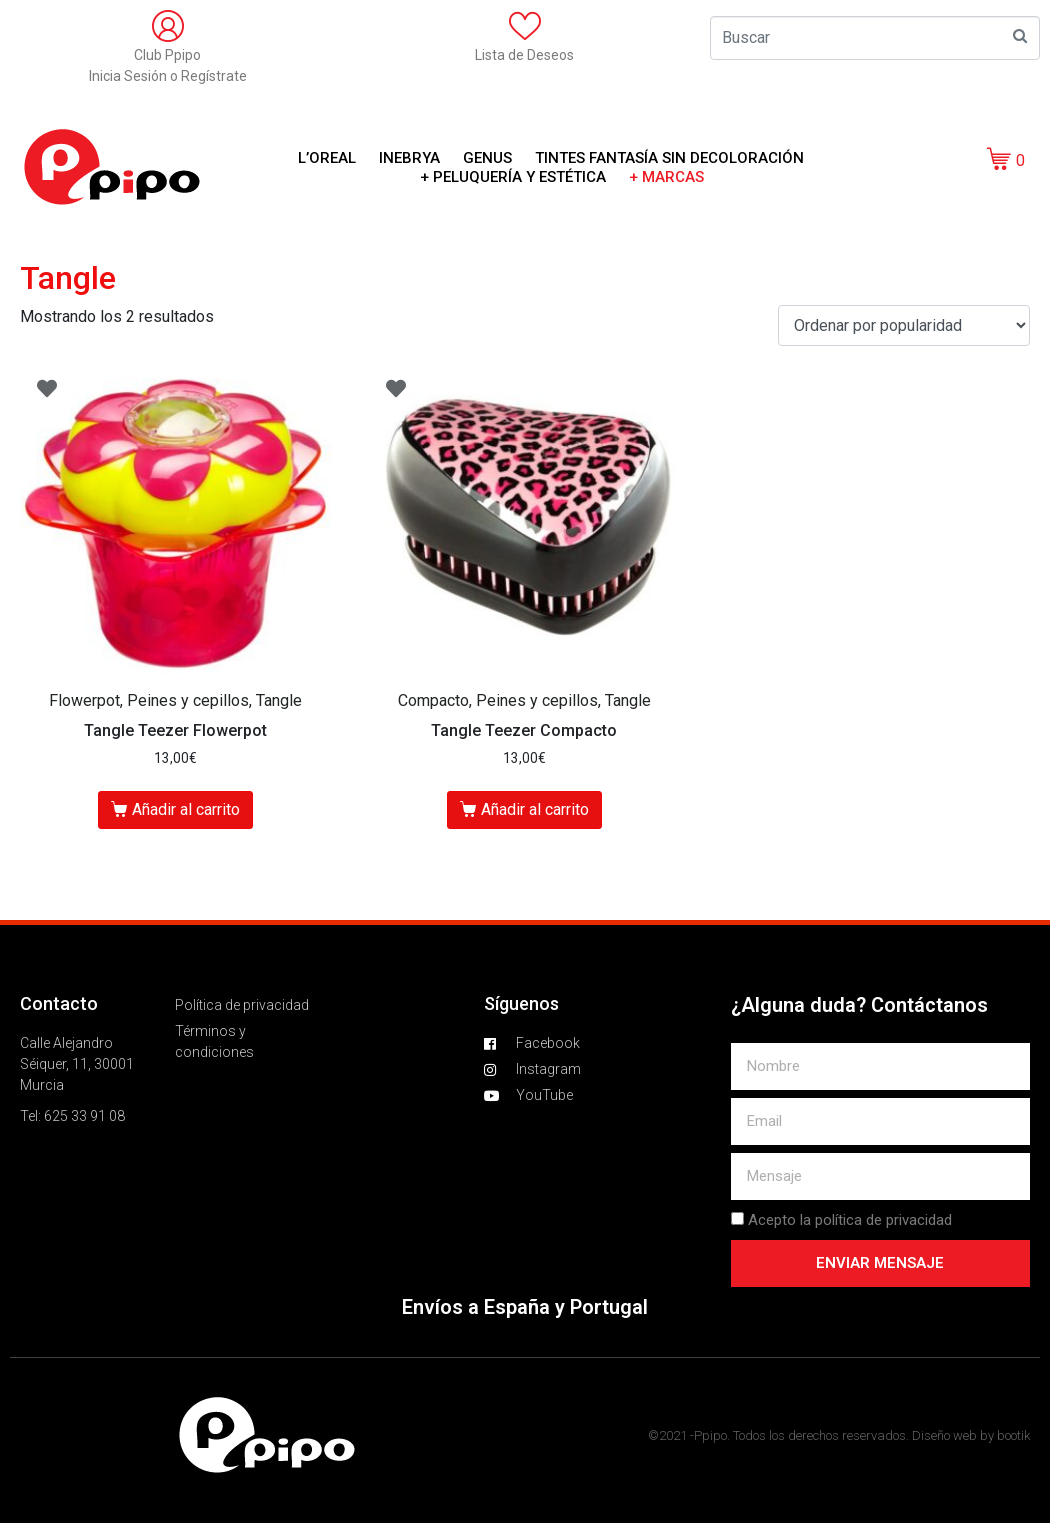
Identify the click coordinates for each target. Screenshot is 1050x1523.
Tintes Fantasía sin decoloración (669, 158)
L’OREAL (327, 158)
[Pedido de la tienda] (904, 325)
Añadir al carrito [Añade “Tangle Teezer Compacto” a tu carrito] (535, 809)
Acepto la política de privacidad (850, 1220)
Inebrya (409, 158)
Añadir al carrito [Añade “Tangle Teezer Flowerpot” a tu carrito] (186, 809)
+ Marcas (666, 177)
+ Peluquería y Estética (513, 177)
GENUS (487, 158)
